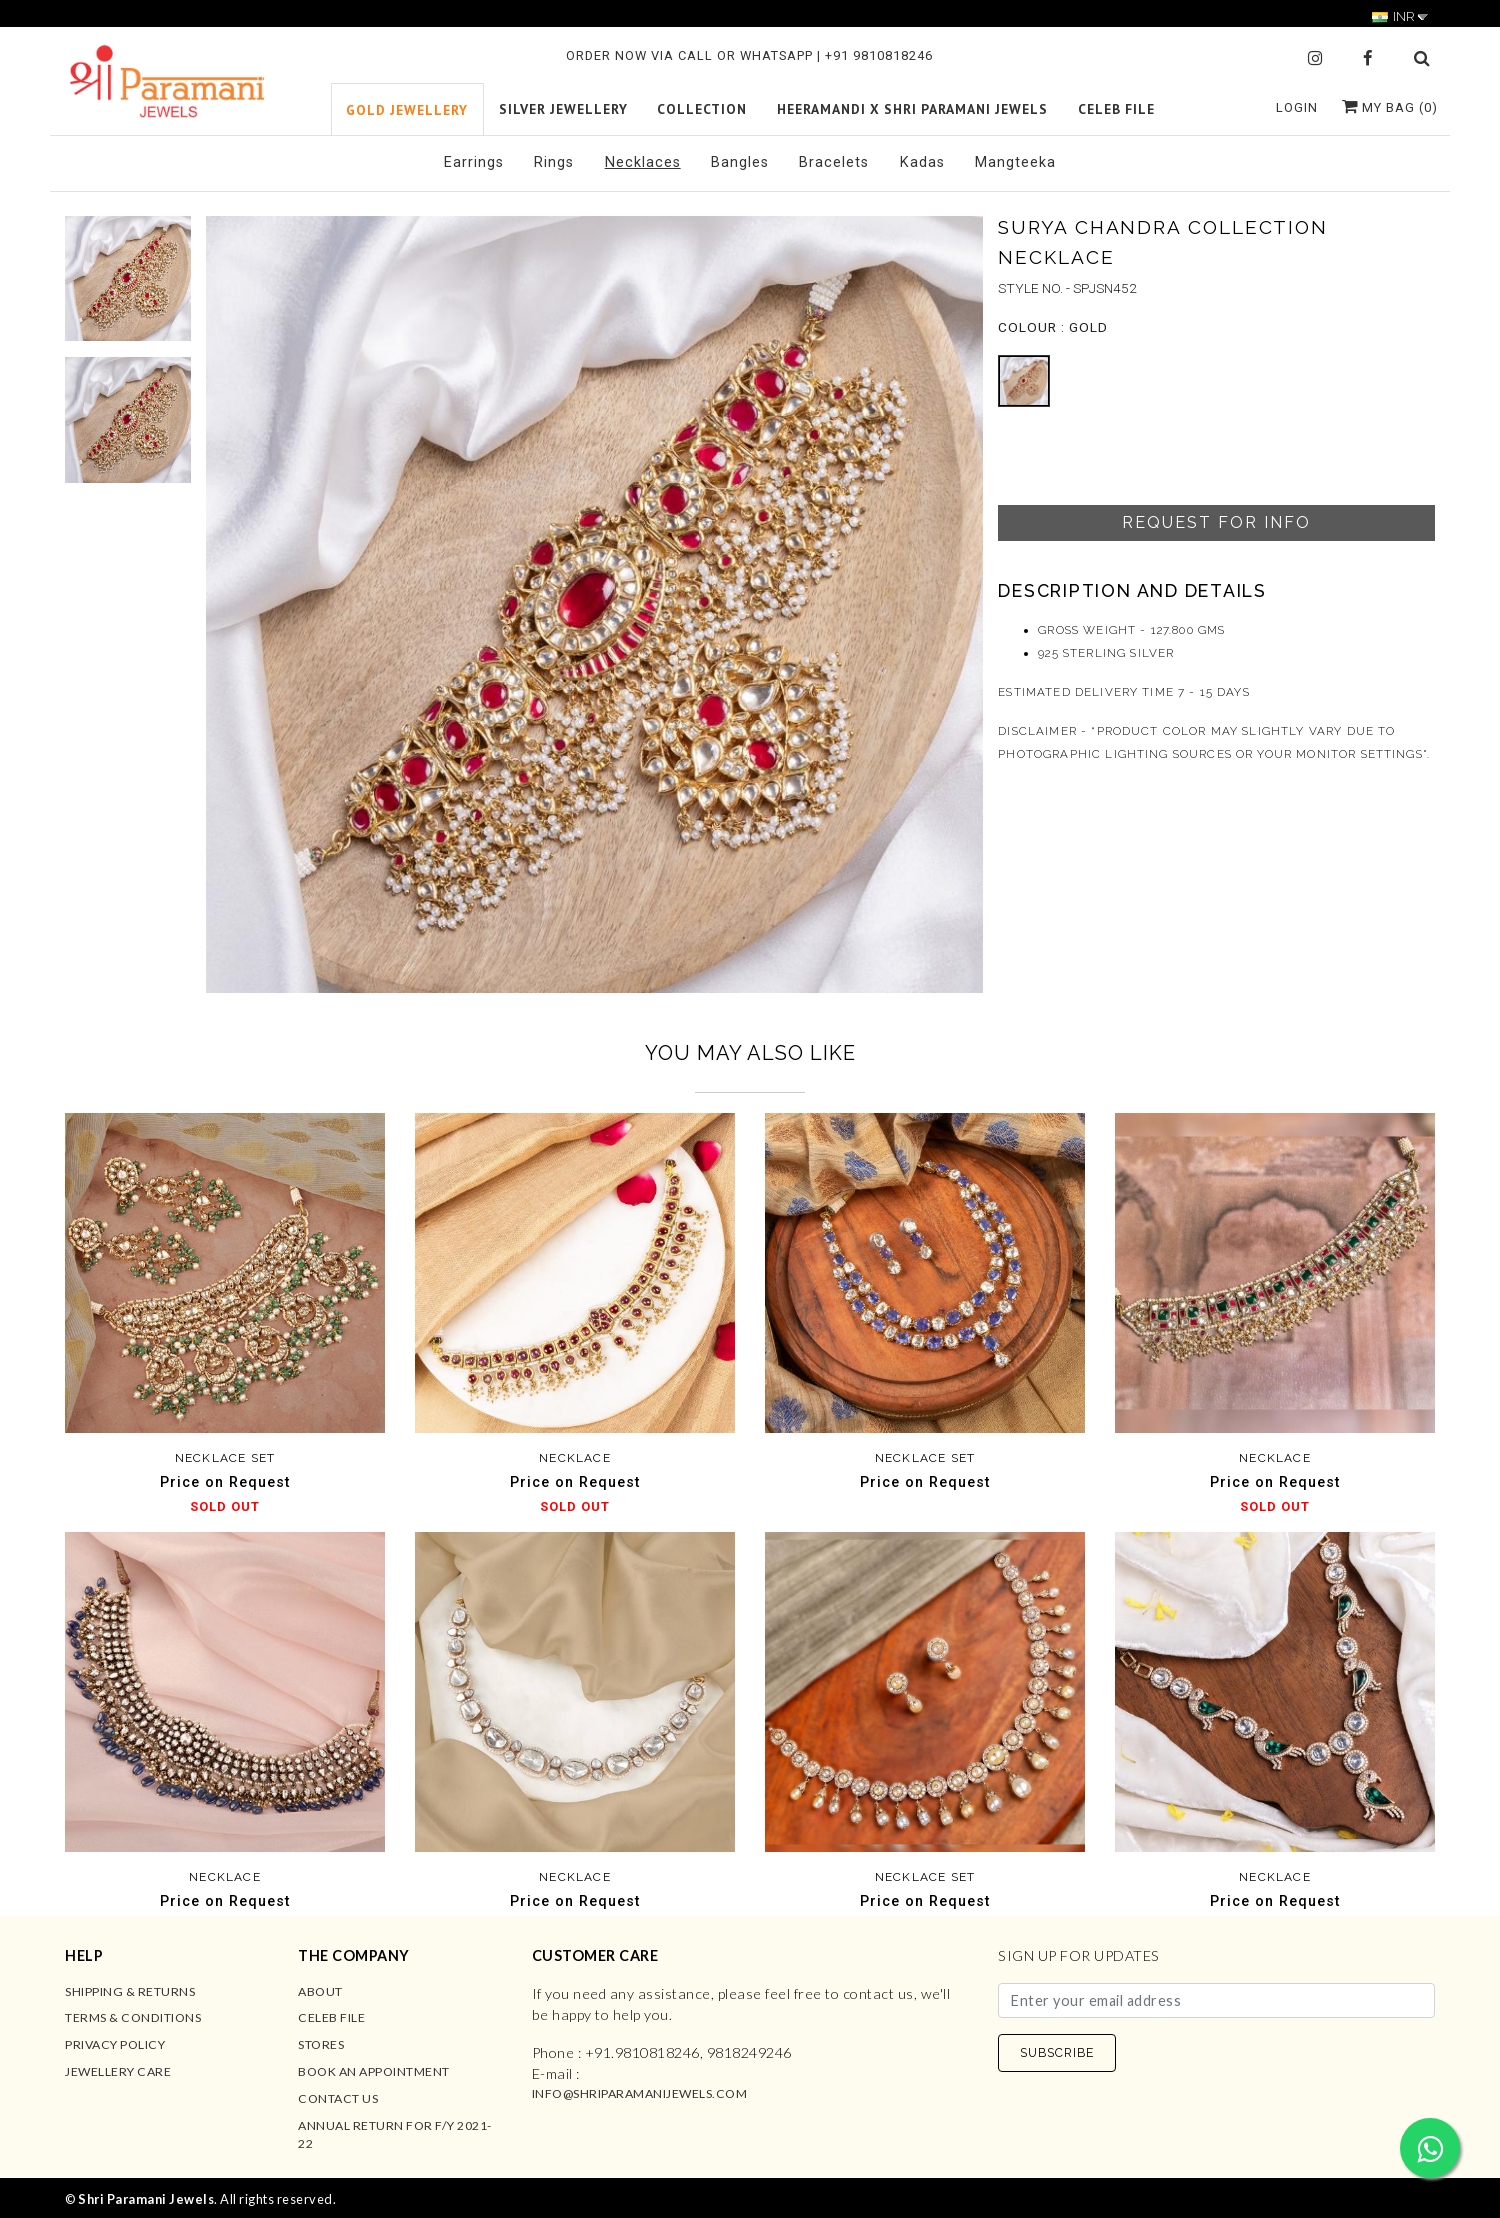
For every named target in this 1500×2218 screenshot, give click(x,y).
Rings (554, 162)
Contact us (338, 2098)
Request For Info (1216, 522)
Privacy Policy (115, 2044)
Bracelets (834, 162)
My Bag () (1390, 107)
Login (1297, 107)
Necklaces (643, 162)
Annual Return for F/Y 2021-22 (395, 2134)
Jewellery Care (118, 2071)
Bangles (740, 162)
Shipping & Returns (130, 1991)
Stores (321, 2044)
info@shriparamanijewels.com (640, 2093)
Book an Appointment (374, 2071)
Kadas (922, 162)
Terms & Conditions (133, 2017)
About (320, 1991)
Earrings (474, 162)
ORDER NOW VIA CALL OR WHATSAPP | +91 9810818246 (749, 55)
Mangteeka (1015, 162)
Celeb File (331, 2017)
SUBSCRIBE (1057, 2052)
